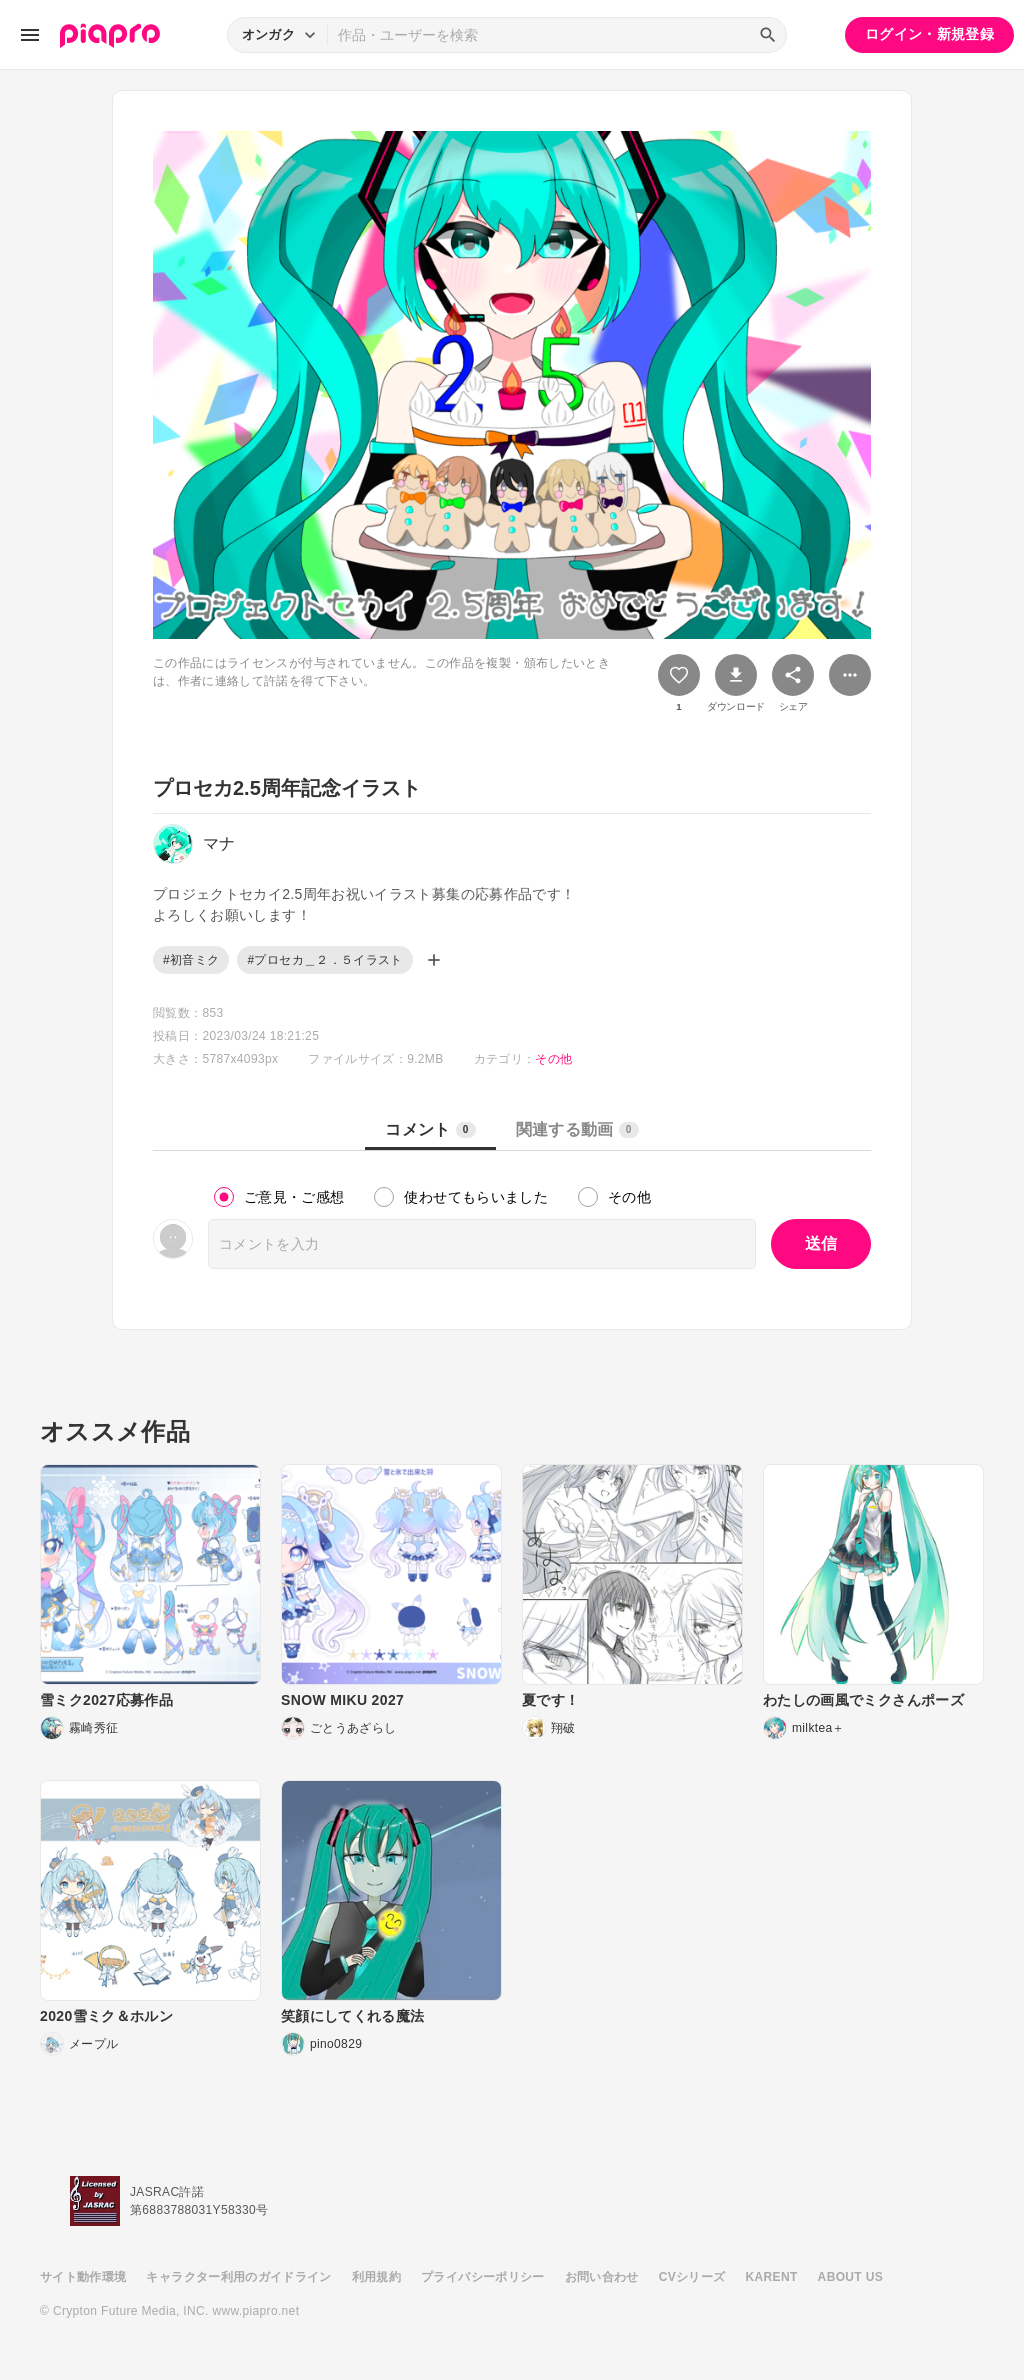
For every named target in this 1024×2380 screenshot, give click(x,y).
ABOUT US (850, 2277)
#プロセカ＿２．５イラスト (324, 960)
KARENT (772, 2277)
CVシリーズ (692, 2277)
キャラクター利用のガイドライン (238, 2277)
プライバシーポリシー (483, 2277)
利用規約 (376, 2277)
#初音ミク (191, 960)
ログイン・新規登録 (929, 34)
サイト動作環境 (83, 2277)
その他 (553, 1059)
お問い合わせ (602, 2277)
